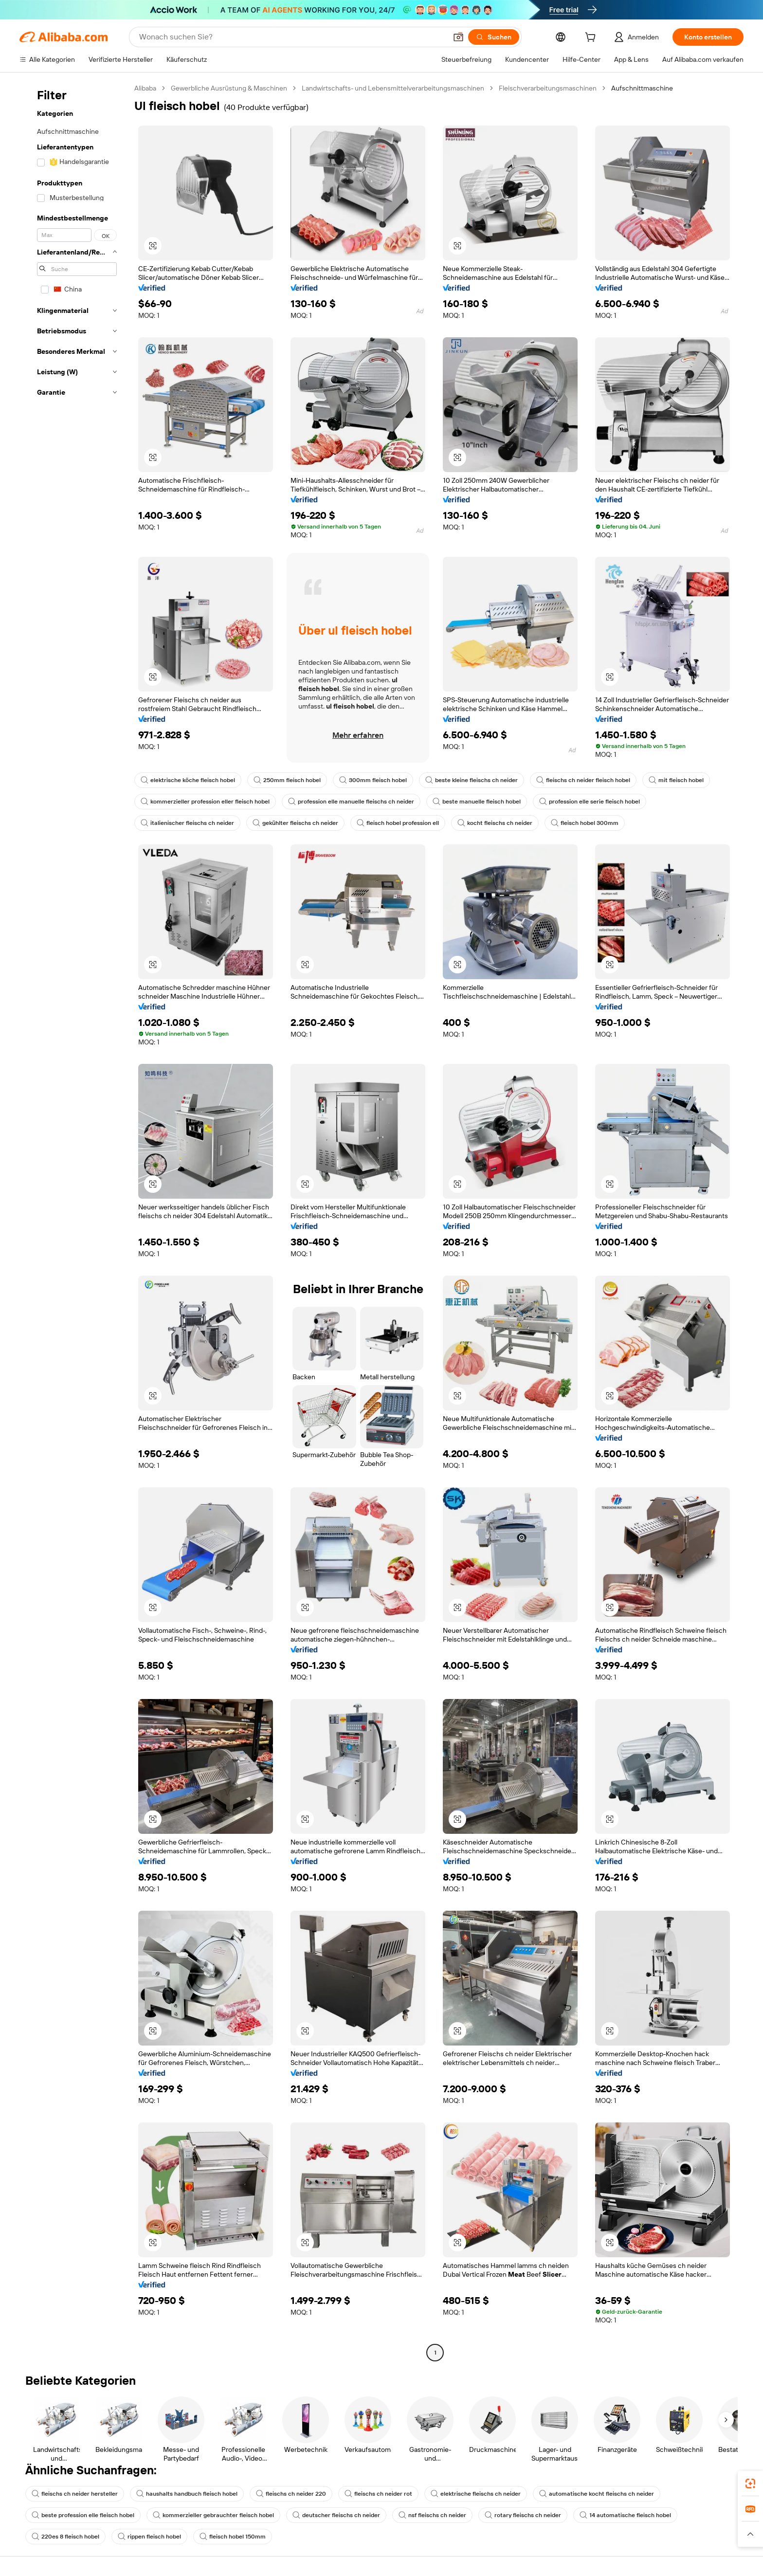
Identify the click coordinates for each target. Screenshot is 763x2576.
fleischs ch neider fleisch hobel (583, 780)
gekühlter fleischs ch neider (295, 823)
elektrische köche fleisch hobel (188, 780)
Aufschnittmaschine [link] (642, 88)
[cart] (592, 38)
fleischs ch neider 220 (291, 2494)
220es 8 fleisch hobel (65, 2536)
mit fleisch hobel (676, 780)
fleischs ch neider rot (378, 2494)
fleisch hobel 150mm (233, 2536)
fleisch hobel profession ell (398, 823)
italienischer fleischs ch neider (187, 823)
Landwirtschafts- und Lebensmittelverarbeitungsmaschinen (393, 88)
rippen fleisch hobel (149, 2536)
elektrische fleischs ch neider (476, 2494)
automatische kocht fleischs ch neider (596, 2494)
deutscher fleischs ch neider (336, 2515)
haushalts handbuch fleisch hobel (186, 2494)
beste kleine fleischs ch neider (471, 780)
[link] (750, 2483)
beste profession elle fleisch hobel (83, 2515)
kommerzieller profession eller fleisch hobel (205, 801)
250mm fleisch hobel (287, 780)
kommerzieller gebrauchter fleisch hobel (213, 2515)
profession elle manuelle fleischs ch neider (351, 801)
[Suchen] (493, 37)
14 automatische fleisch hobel (625, 2515)
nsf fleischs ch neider (432, 2515)
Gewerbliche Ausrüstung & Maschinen (229, 88)
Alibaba (145, 88)
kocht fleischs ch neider (494, 823)
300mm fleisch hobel (373, 780)
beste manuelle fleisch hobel (477, 801)
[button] (458, 37)
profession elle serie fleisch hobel (589, 801)
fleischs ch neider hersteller (75, 2494)
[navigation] (74, 1221)
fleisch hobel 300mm (584, 823)
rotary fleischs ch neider (523, 2515)
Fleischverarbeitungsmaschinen (548, 88)
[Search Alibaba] (292, 37)
